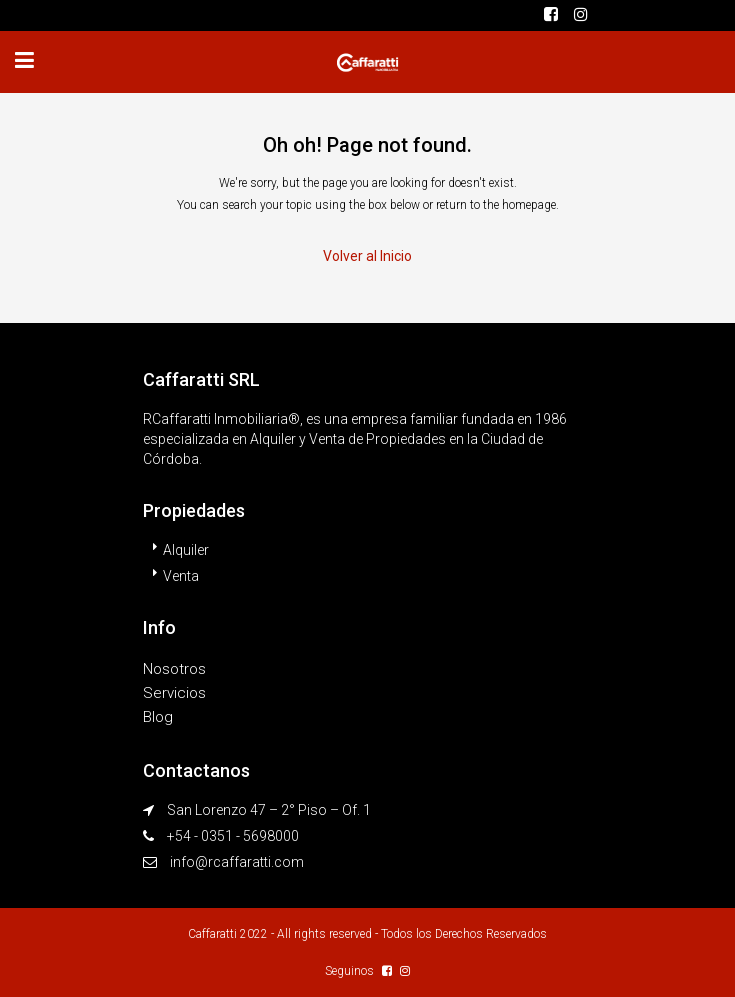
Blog (158, 717)
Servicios (174, 693)
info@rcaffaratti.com (237, 862)
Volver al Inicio (367, 256)
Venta (181, 576)
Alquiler (186, 550)
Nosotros (174, 669)
